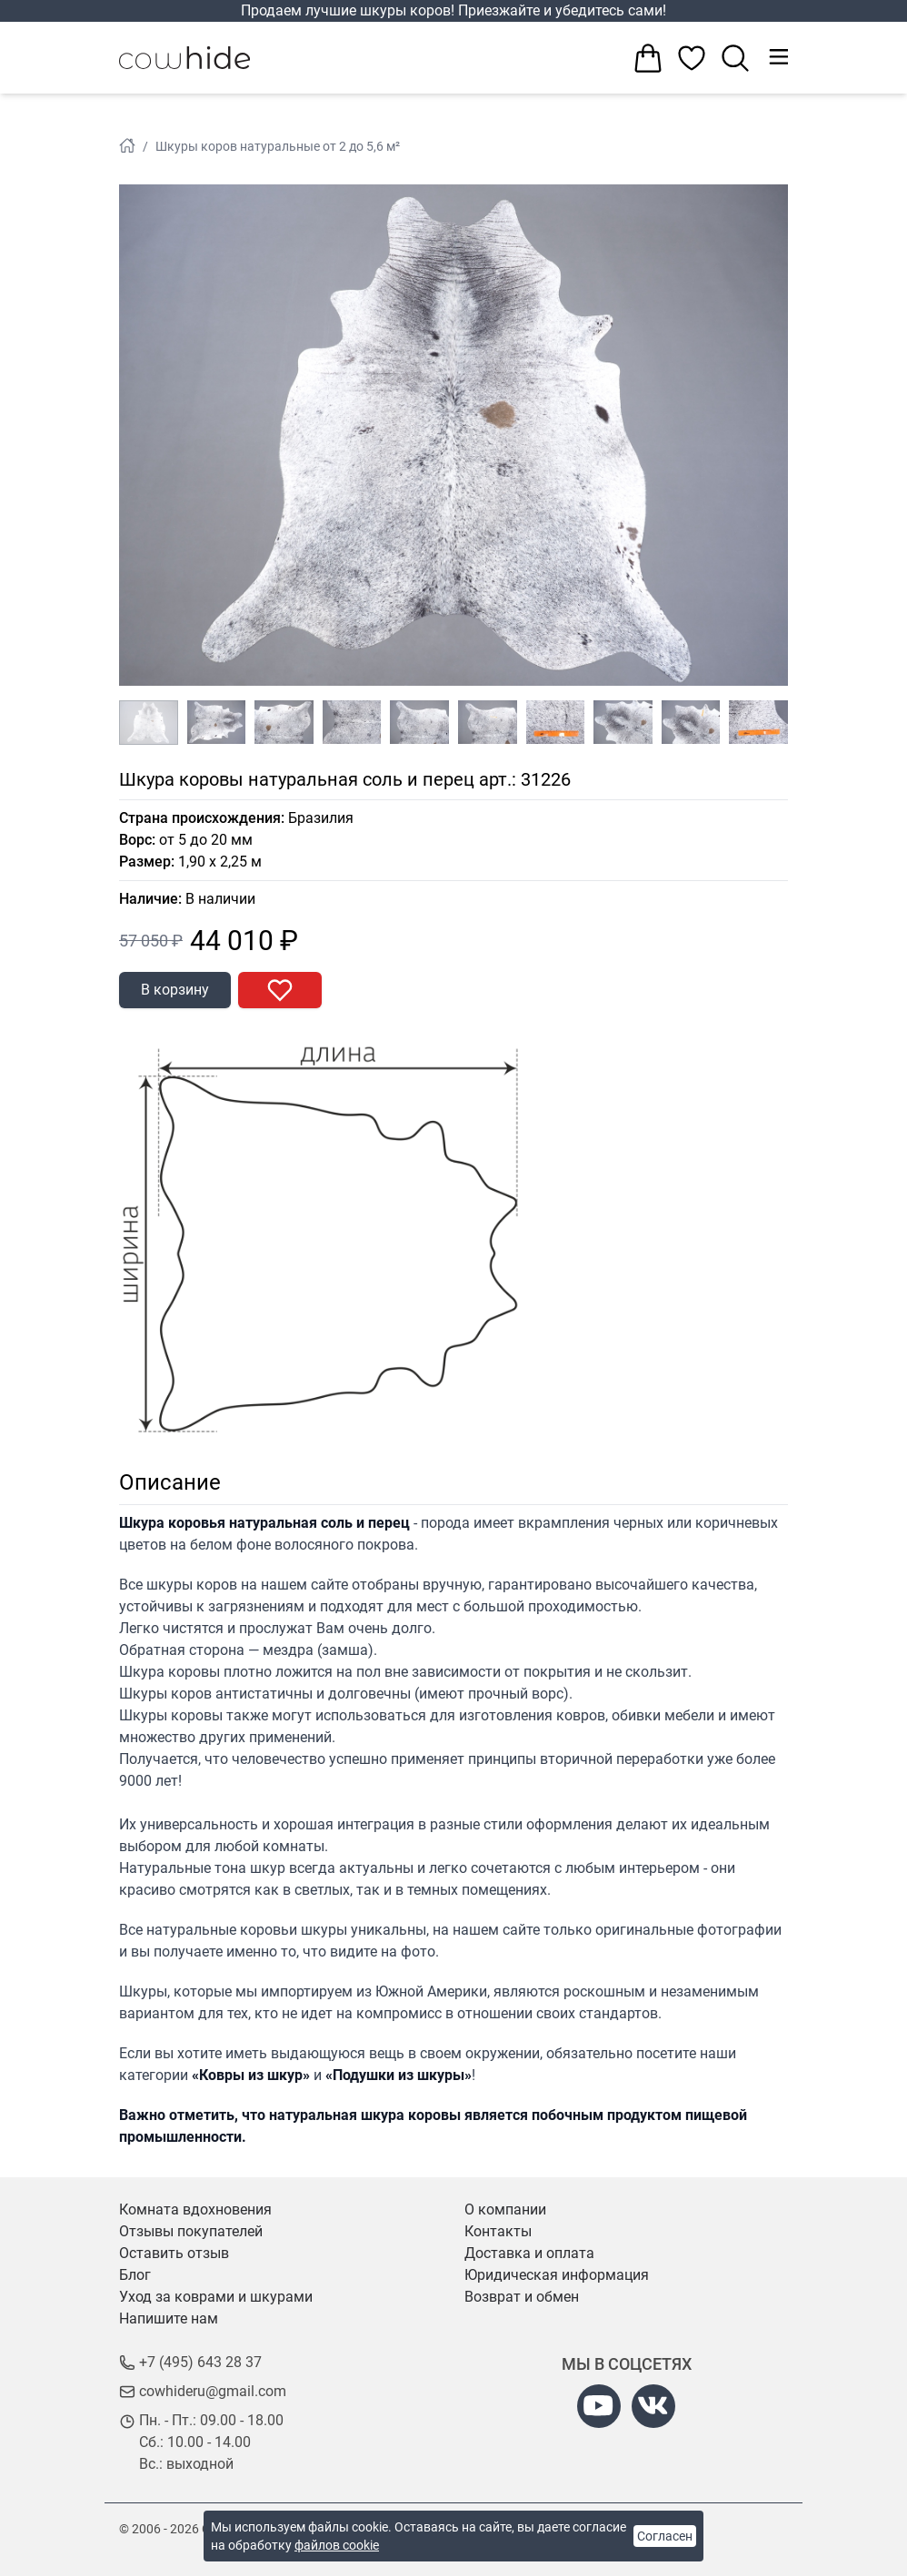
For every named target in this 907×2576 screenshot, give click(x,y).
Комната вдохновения (195, 2209)
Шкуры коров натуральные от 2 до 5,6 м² (277, 146)
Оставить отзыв (174, 2253)
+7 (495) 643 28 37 (200, 2362)
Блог (135, 2275)
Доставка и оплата (529, 2253)
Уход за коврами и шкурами (216, 2296)
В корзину (175, 989)
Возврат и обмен (521, 2296)
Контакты (498, 2231)
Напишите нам (168, 2318)
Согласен (665, 2536)
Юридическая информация (556, 2275)
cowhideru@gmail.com (212, 2391)
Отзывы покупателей (191, 2231)
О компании (505, 2209)
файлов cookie (336, 2545)
